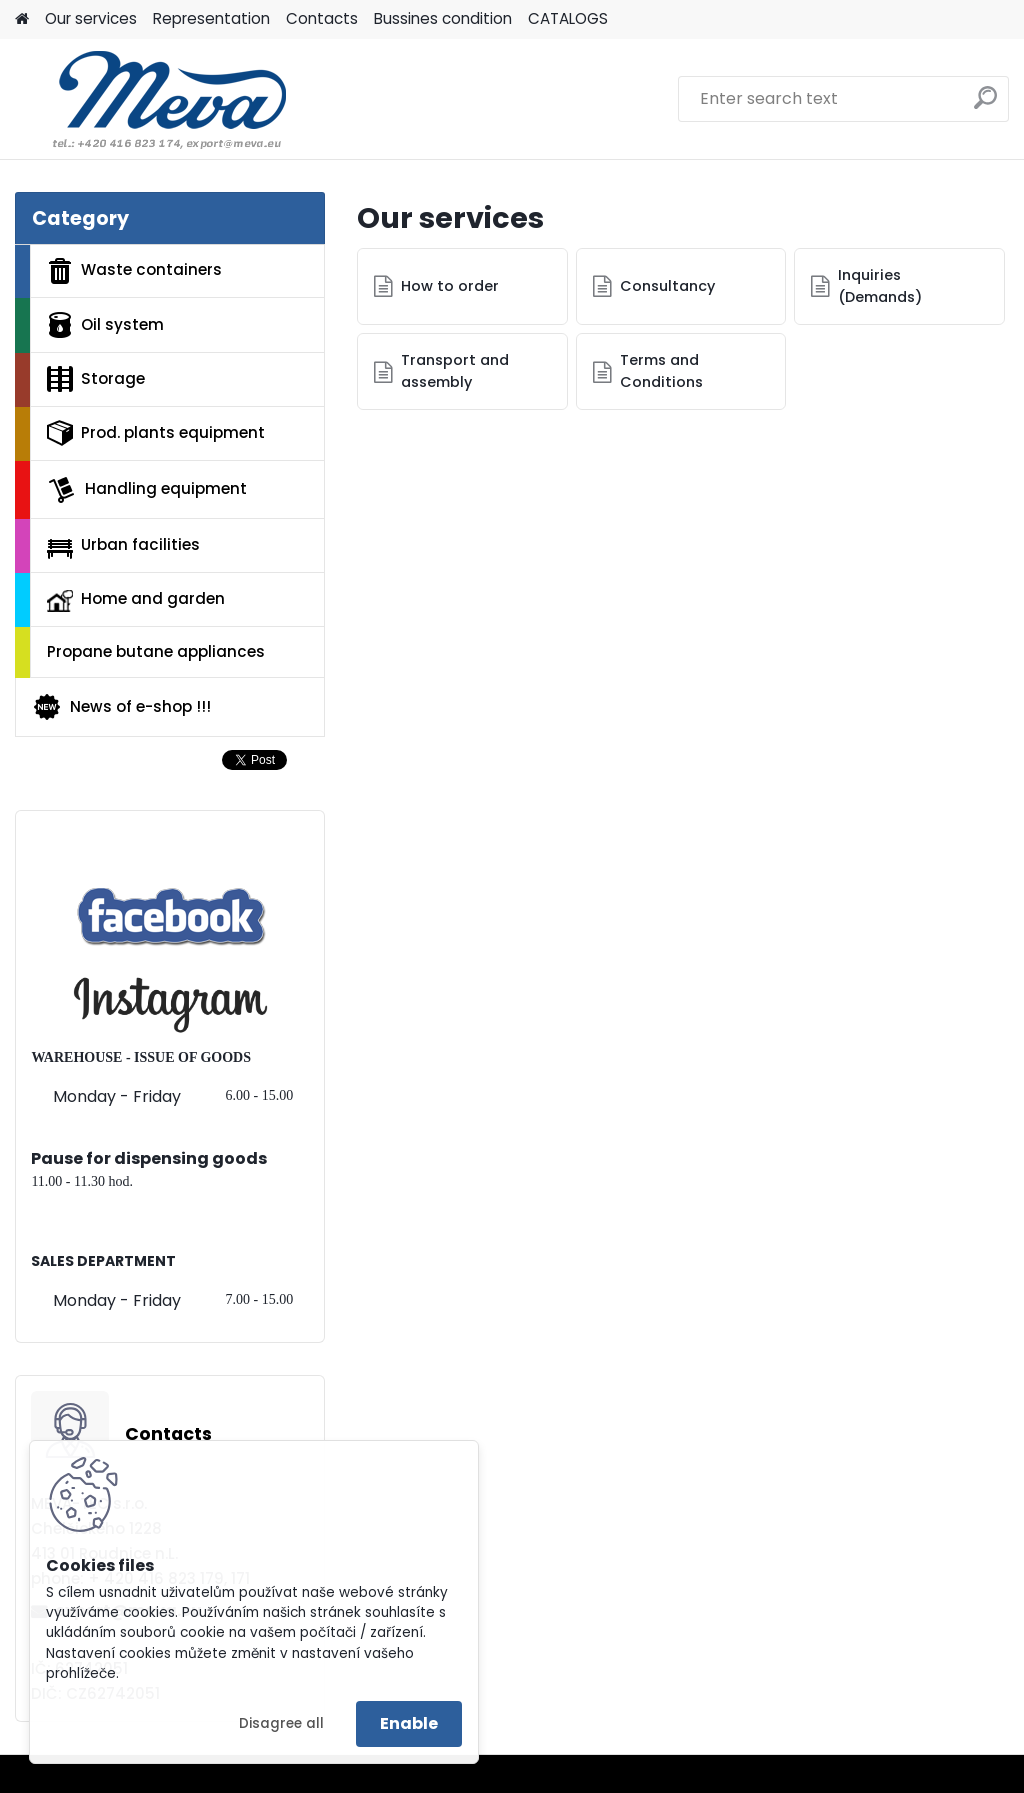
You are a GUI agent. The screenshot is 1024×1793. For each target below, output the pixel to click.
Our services (91, 18)
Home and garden (136, 600)
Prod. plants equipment (156, 433)
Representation (211, 18)
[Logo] (152, 99)
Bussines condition (443, 18)
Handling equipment (147, 490)
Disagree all (281, 1723)
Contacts (322, 18)
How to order (450, 286)
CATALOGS (568, 18)
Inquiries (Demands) (880, 286)
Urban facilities (123, 546)
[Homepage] (22, 19)
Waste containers (134, 271)
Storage (96, 379)
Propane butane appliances (156, 651)
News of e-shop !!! (121, 707)
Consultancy (667, 286)
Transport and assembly (455, 371)
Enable (409, 1723)
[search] (985, 105)
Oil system (105, 325)
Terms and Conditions (661, 371)
